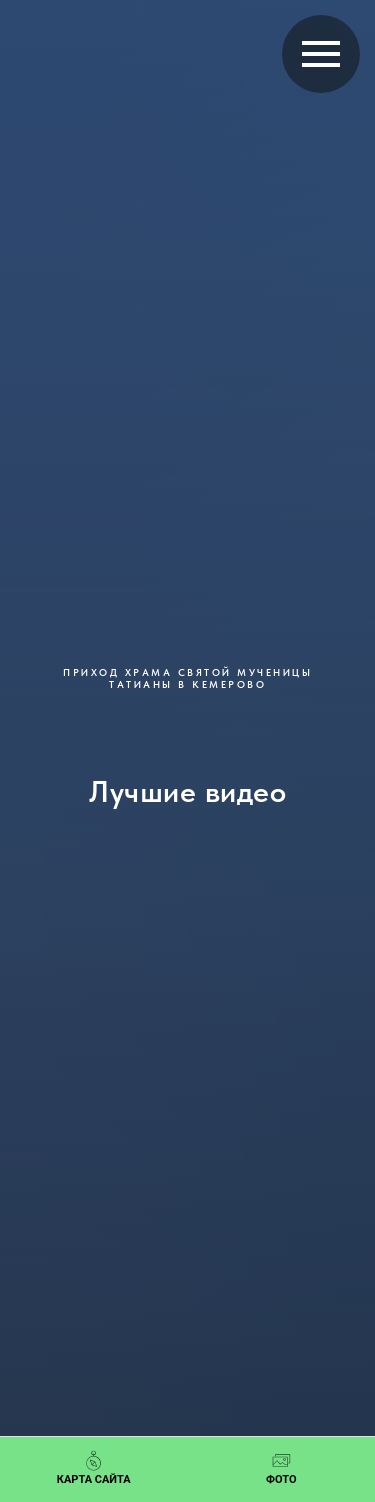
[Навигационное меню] (321, 54)
